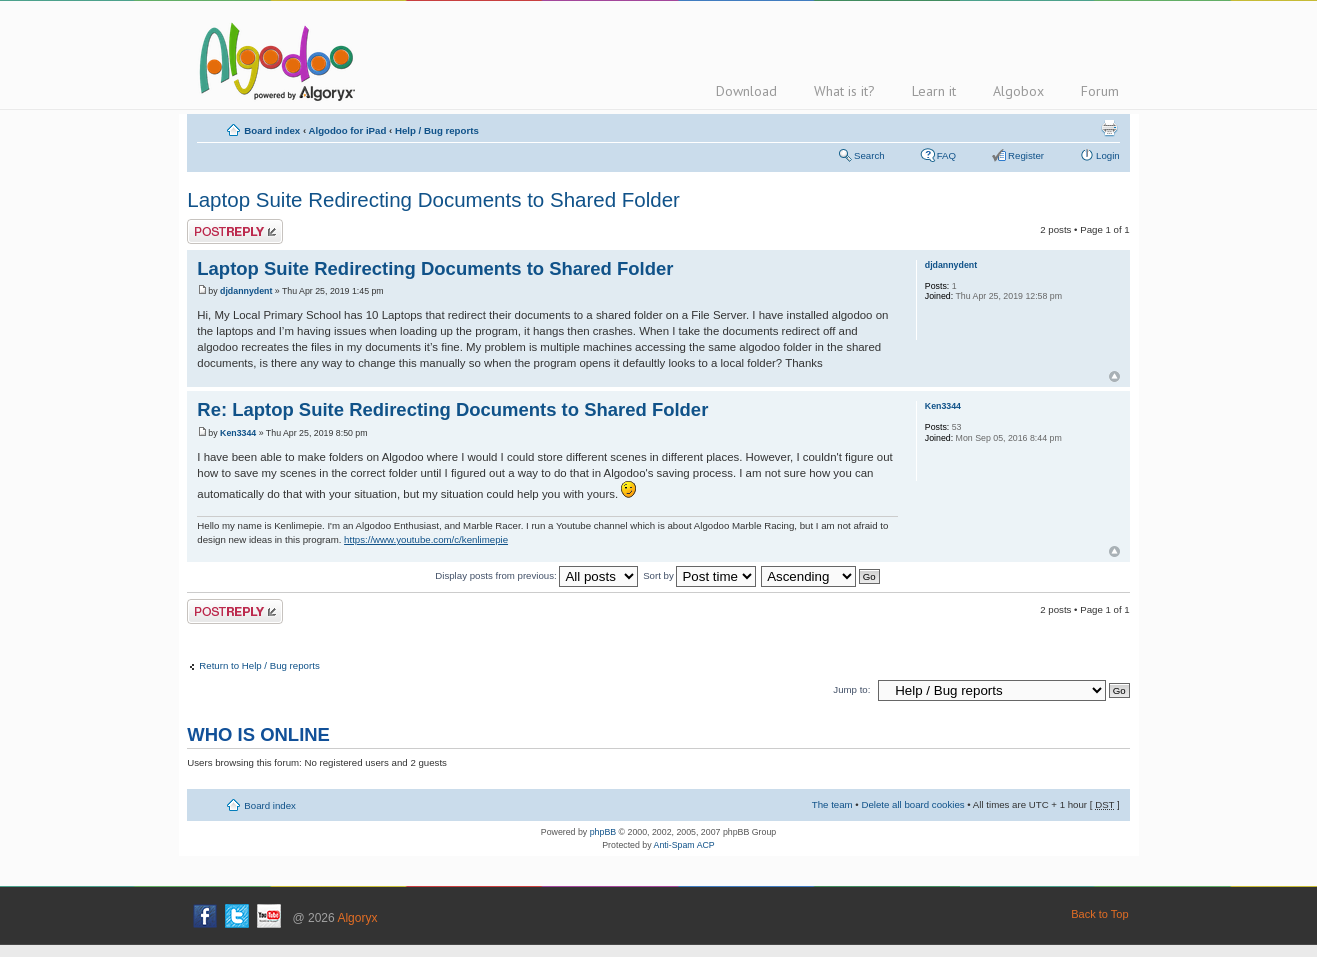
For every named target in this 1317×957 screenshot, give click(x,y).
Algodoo (274, 61)
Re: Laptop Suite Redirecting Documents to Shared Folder (452, 409)
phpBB (603, 832)
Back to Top (1099, 914)
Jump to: (851, 689)
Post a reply (235, 231)
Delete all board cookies (912, 804)
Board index (272, 130)
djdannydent (246, 291)
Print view (1109, 128)
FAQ (946, 155)
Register (1026, 155)
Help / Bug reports (437, 130)
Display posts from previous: (536, 575)
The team (832, 804)
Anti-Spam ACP (684, 845)
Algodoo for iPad (347, 130)
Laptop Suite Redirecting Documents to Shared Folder (433, 199)
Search (869, 155)
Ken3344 (238, 433)
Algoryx (357, 918)
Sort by (699, 575)
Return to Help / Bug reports (259, 665)
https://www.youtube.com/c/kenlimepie (426, 539)
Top (1114, 376)
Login (1108, 155)
